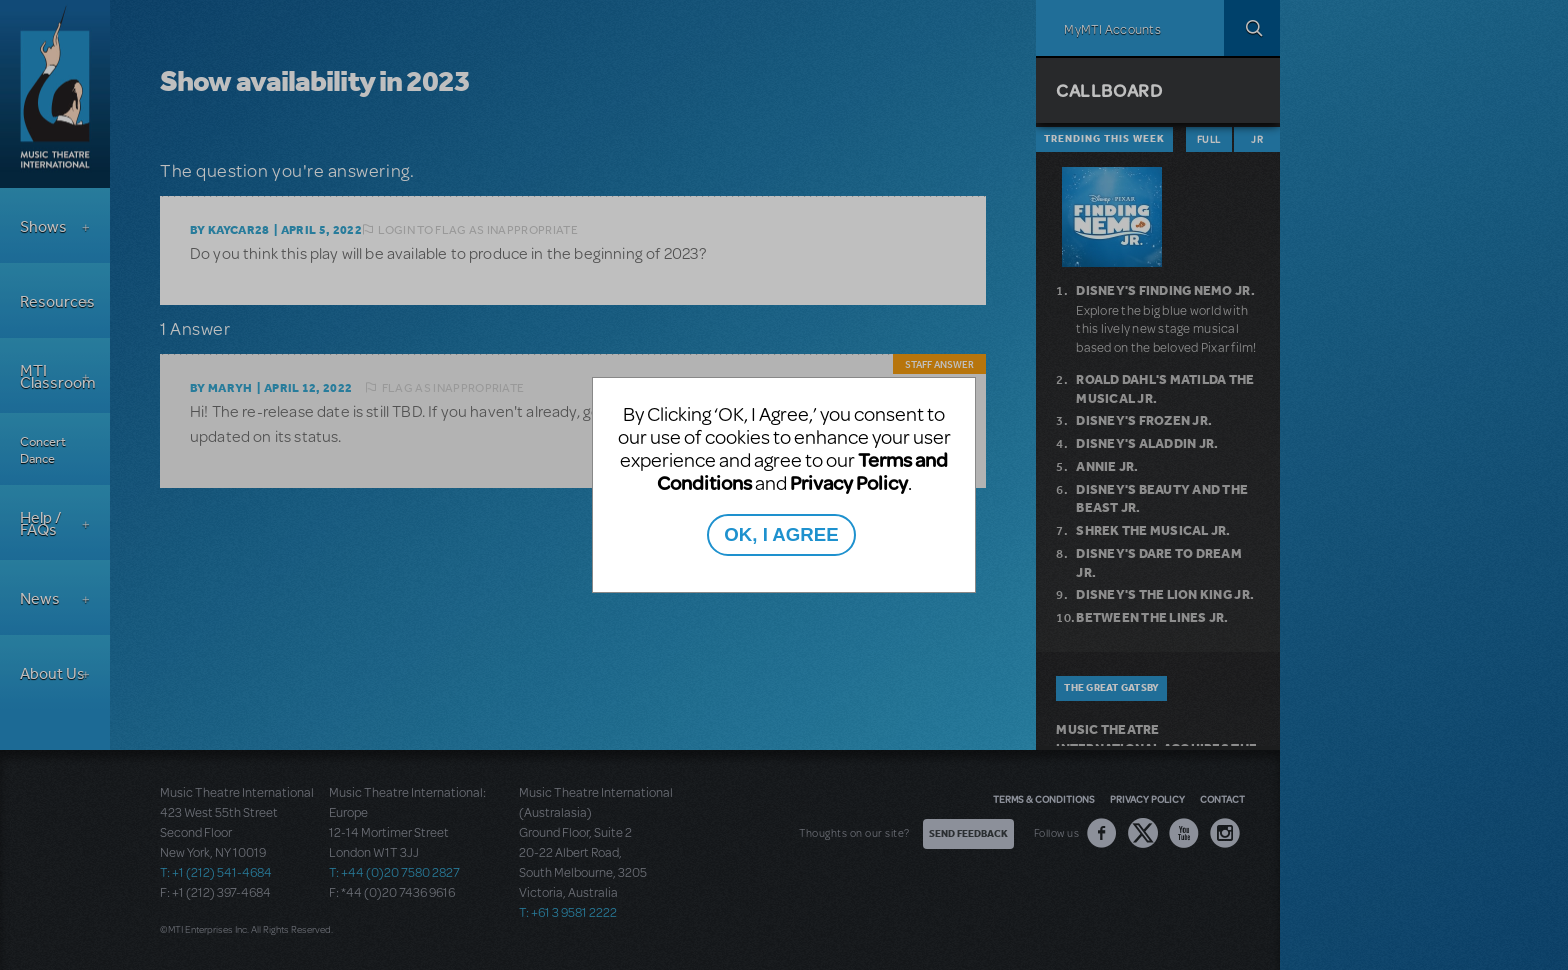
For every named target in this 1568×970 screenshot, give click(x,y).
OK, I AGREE (781, 534)
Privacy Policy (849, 482)
